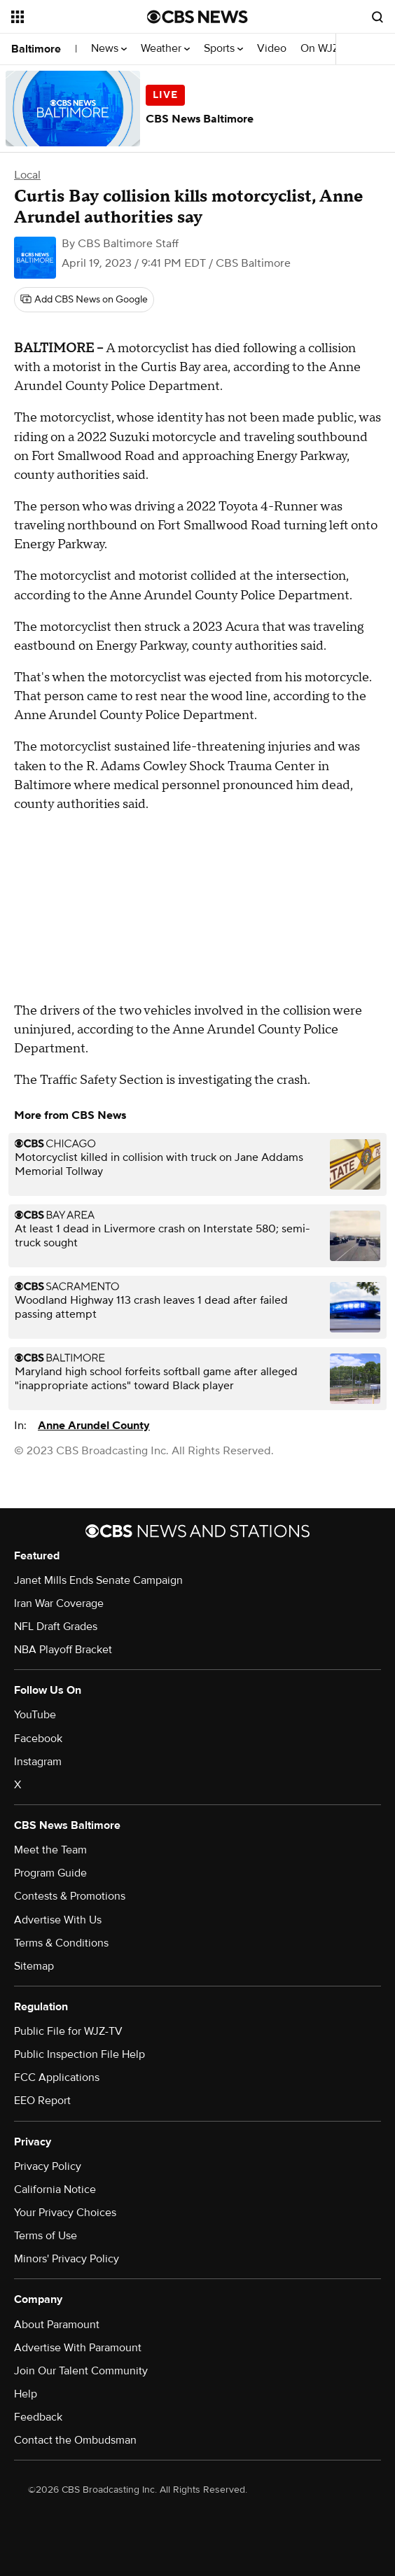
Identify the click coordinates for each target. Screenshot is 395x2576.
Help (25, 2394)
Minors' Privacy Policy (66, 2258)
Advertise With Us (58, 1920)
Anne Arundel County (94, 1426)
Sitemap (34, 1966)
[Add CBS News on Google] (84, 299)
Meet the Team (50, 1850)
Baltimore (36, 49)
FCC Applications (56, 2077)
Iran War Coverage (59, 1603)
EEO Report (42, 2100)
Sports (223, 48)
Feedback (38, 2417)
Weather (165, 48)
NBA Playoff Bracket (63, 1649)
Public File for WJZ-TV (68, 2031)
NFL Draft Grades (55, 1626)
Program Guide (50, 1873)
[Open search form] (377, 17)
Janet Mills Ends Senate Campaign (98, 1580)
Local (27, 175)
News (109, 48)
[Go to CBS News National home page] (197, 17)
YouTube (35, 1714)
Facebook (38, 1738)
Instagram (38, 1761)
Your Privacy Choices (65, 2212)
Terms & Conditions (61, 1943)
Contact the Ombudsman (75, 2440)
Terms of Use (45, 2235)
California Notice (55, 2189)
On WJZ (323, 48)
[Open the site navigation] (73, 17)
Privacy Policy (47, 2166)
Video (271, 48)
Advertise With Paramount (77, 2347)
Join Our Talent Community (81, 2370)
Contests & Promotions (69, 1896)
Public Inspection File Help (79, 2054)
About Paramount (56, 2324)
